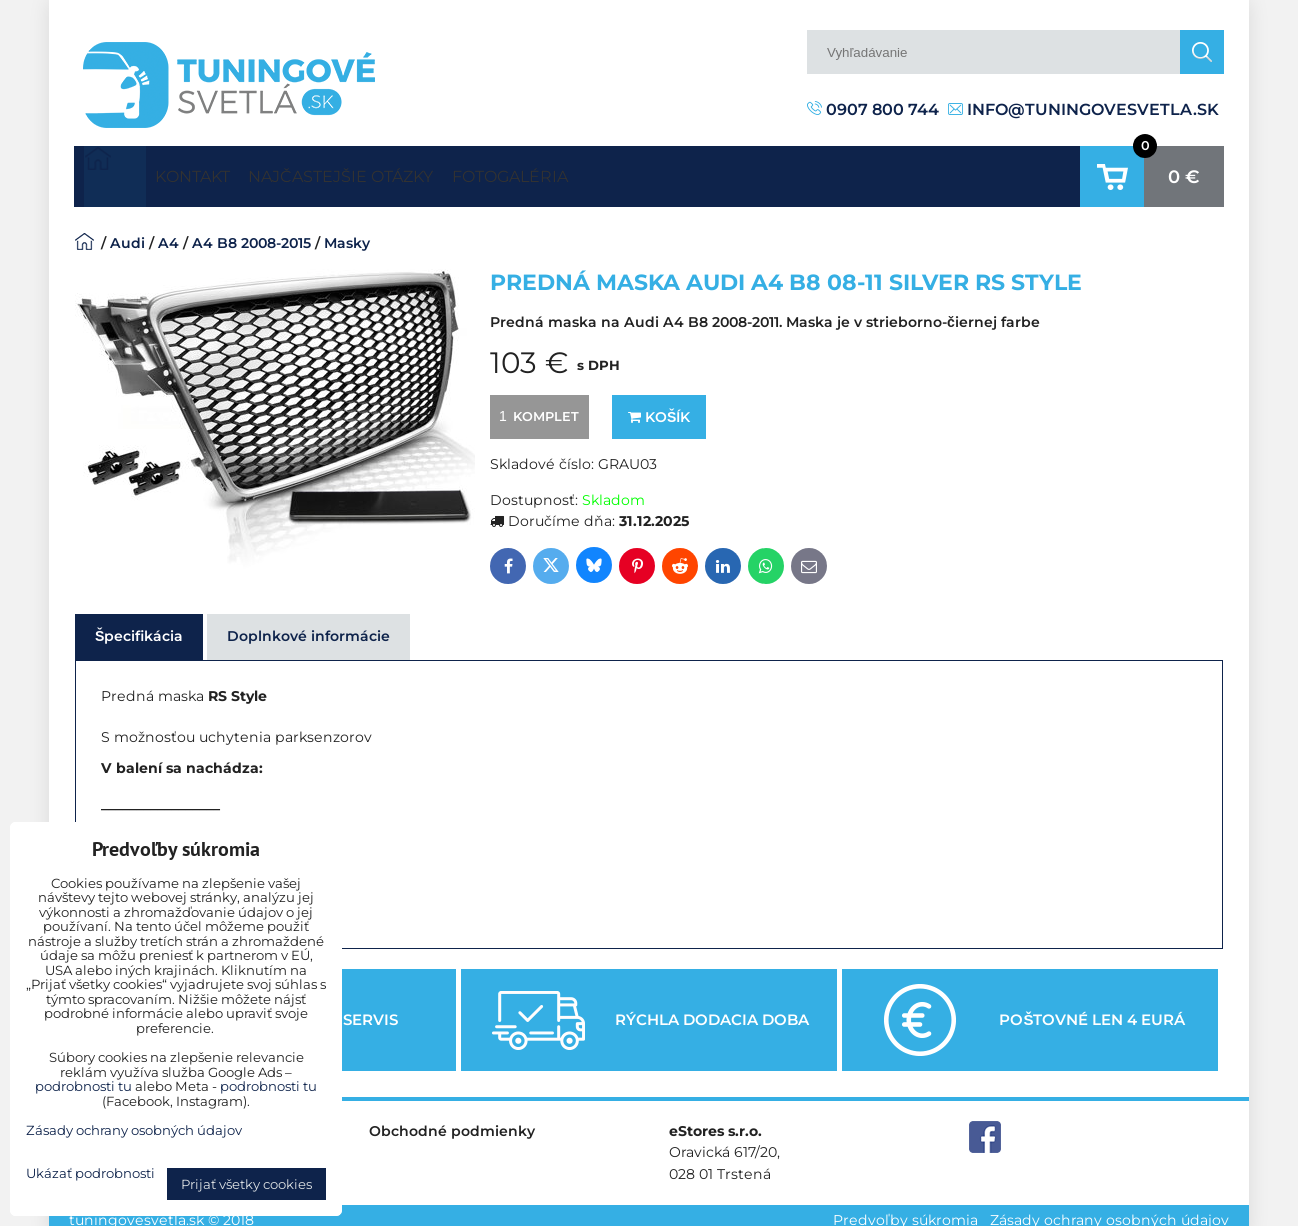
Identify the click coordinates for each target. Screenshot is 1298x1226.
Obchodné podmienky (452, 1122)
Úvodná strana (115, 172)
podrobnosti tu (83, 1086)
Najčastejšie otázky (394, 171)
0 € (1184, 172)
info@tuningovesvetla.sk (1083, 109)
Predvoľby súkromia (905, 1210)
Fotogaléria (599, 171)
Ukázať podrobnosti (90, 1173)
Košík (659, 408)
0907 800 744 (873, 109)
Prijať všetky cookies (246, 1184)
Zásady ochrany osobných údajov (1109, 1210)
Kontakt (210, 171)
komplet (536, 407)
